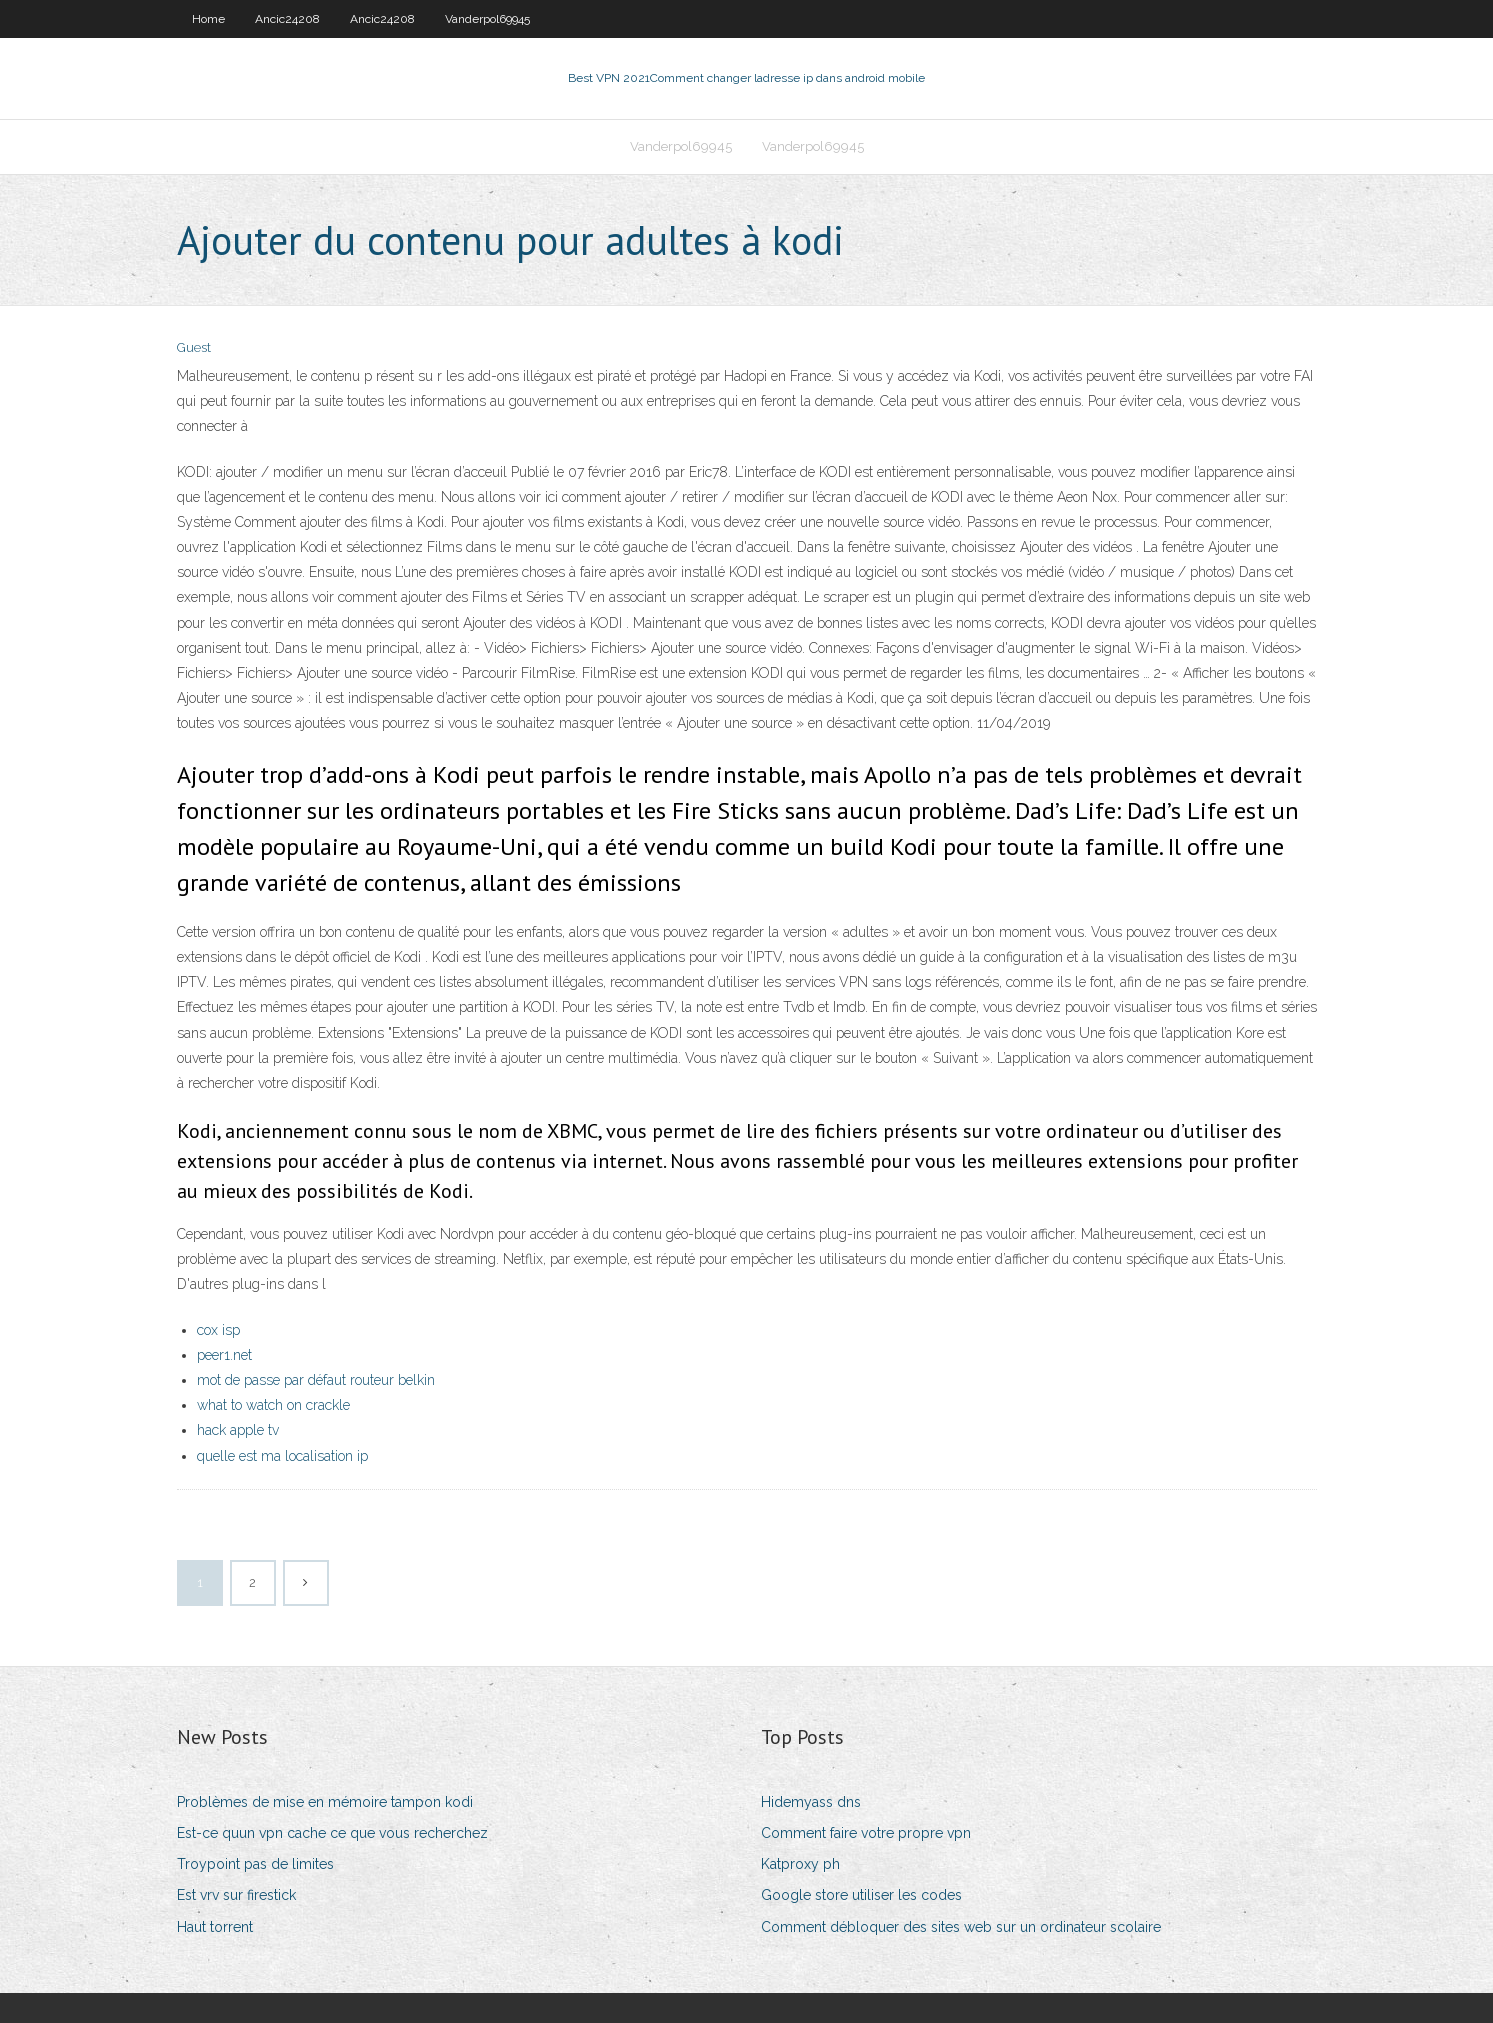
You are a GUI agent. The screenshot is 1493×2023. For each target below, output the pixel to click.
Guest (194, 347)
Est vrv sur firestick (236, 1895)
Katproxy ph (800, 1864)
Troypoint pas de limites (255, 1864)
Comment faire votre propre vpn (866, 1833)
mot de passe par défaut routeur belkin (316, 1380)
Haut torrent (215, 1927)
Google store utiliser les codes (861, 1895)
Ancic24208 (287, 19)
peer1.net (224, 1355)
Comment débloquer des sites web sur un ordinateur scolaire (961, 1927)
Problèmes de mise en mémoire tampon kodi (325, 1802)
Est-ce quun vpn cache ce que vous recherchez (332, 1833)
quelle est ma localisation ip (282, 1456)
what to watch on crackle (273, 1405)
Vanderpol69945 (487, 19)
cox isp (218, 1330)
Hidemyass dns (811, 1802)
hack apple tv (238, 1430)
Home (208, 19)
